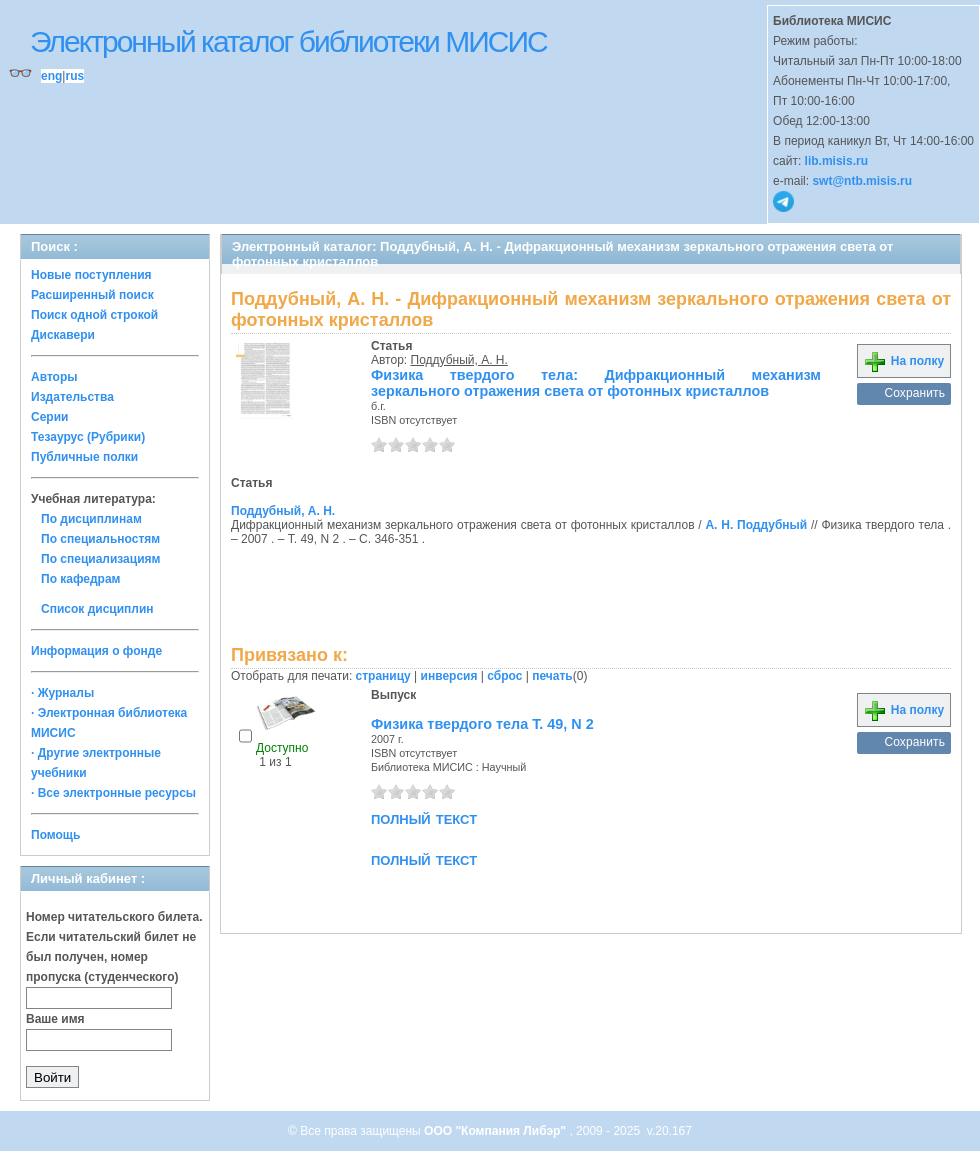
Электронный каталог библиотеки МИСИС (288, 41)
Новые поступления (91, 275)
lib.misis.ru (836, 161)
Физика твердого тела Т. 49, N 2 (482, 724)
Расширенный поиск (92, 295)
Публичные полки (84, 457)
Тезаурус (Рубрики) (88, 437)
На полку (903, 361)
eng (51, 76)
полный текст (424, 818)
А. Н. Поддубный (756, 525)
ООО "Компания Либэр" (496, 1131)
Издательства (72, 397)
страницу (383, 676)
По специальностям (100, 539)
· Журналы (62, 693)
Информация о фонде (96, 651)
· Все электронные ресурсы (113, 793)
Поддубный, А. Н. (459, 360)
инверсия (449, 676)
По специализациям (100, 559)
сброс (504, 676)
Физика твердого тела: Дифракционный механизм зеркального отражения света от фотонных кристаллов (596, 383)
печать (552, 676)
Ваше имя (55, 1019)
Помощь (55, 835)
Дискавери (63, 335)
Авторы (54, 377)
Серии (49, 417)
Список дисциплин (97, 609)
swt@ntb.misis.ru (862, 181)
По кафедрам (80, 579)
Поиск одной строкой (94, 315)
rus (74, 76)
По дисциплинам (91, 519)
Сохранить (914, 393)
